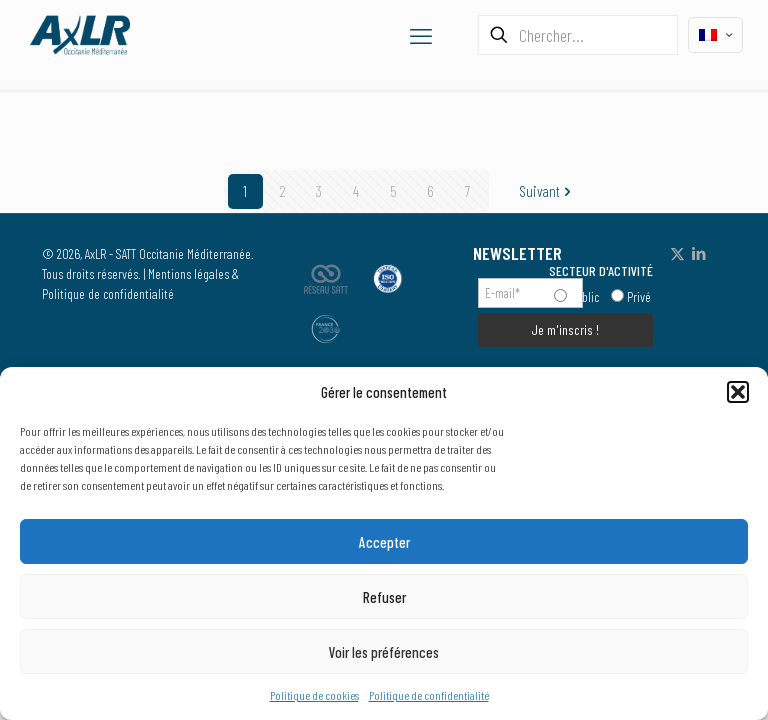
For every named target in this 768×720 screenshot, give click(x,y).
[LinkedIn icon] (698, 253)
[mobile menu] (421, 35)
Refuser (384, 597)
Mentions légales (188, 273)
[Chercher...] (578, 35)
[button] (738, 392)
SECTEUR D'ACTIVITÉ (601, 270)
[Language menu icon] (715, 35)
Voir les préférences (384, 652)
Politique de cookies (314, 695)
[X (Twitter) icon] (677, 253)
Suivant (547, 191)
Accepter (384, 542)
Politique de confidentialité (429, 695)
